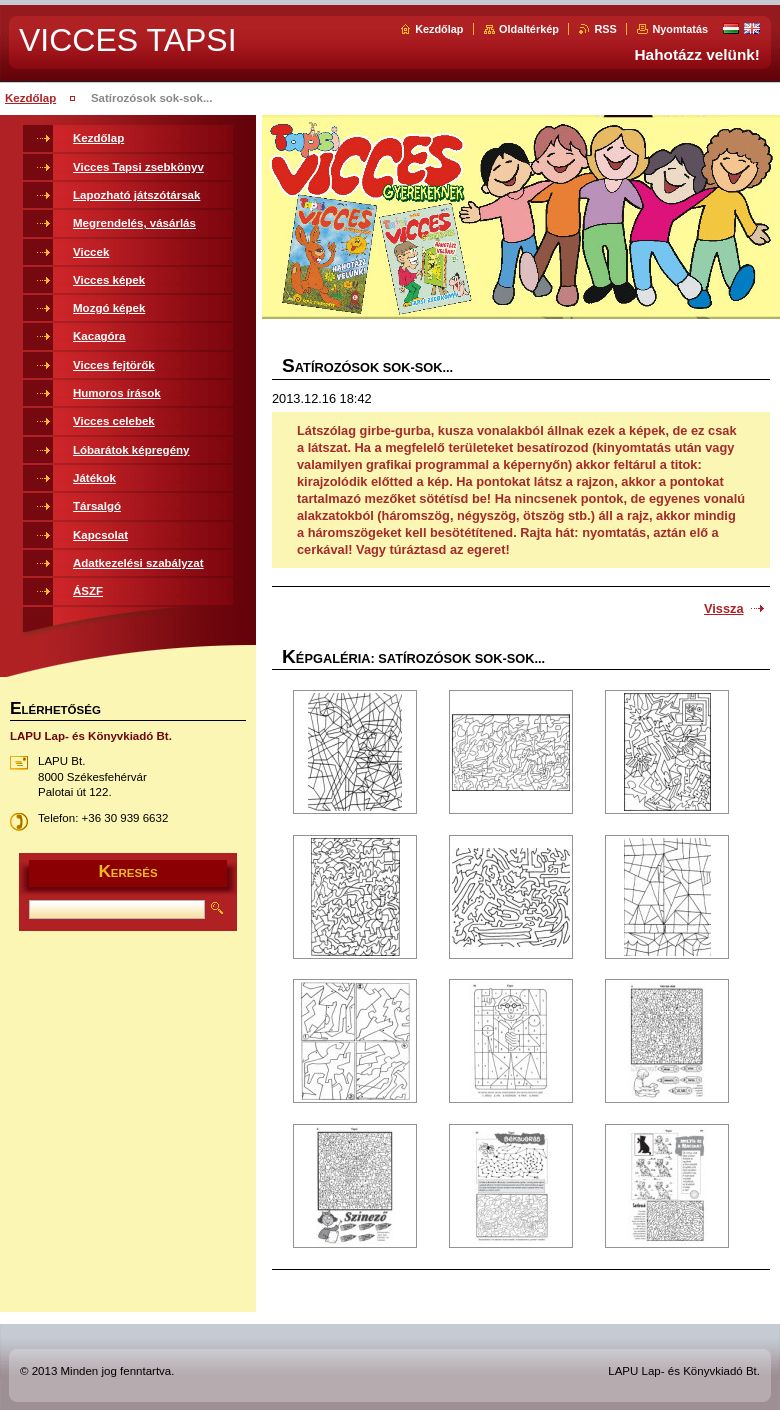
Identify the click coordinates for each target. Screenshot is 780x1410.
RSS (605, 29)
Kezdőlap (439, 29)
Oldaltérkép (529, 29)
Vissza (724, 608)
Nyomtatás (680, 29)
